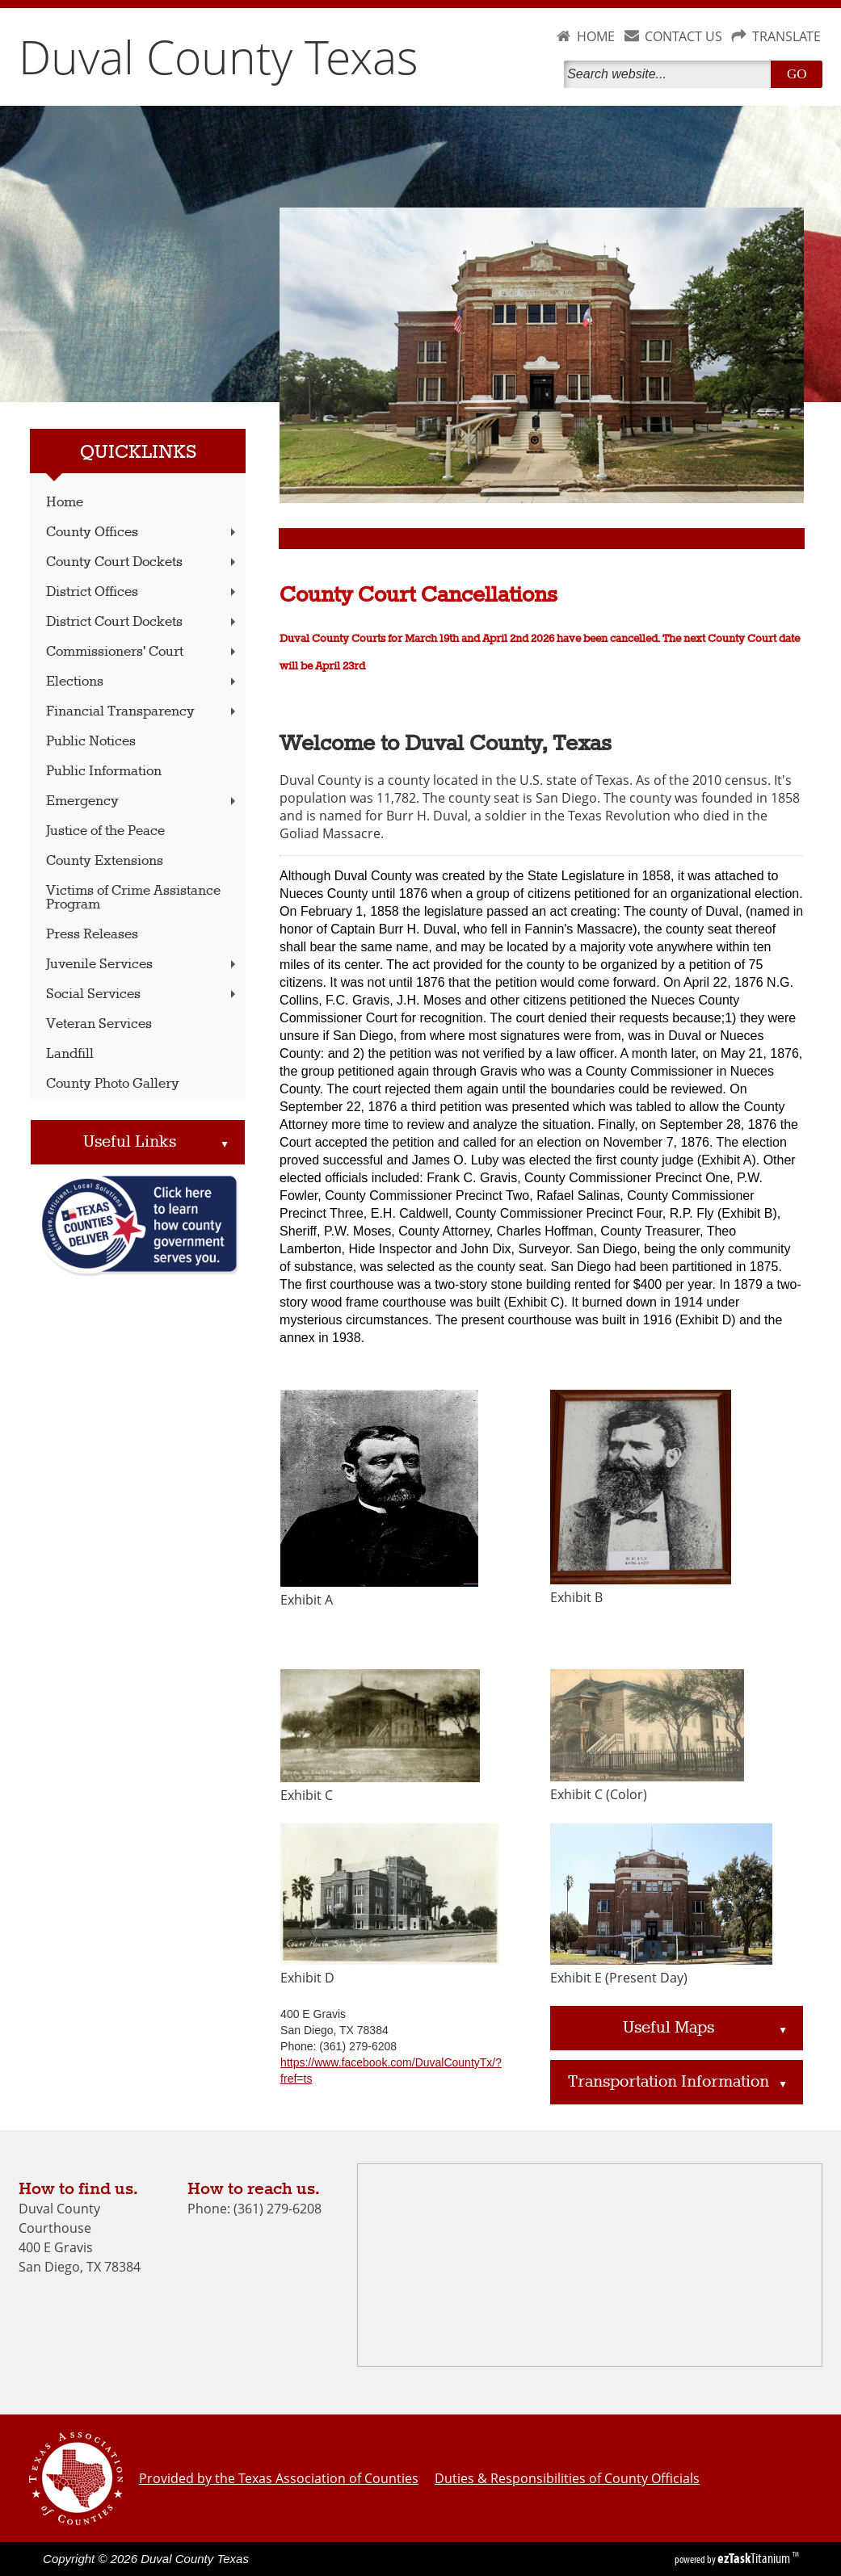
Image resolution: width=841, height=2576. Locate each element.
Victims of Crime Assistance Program (133, 898)
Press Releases (92, 934)
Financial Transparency (142, 711)
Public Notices (91, 741)
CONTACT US (683, 36)
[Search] (670, 74)
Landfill (70, 1054)
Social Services (142, 994)
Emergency (142, 801)
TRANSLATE (786, 36)
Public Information (104, 771)
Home (64, 502)
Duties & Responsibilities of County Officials (567, 2478)
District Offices (142, 592)
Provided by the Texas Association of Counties (278, 2478)
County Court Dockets (142, 562)
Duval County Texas (218, 56)
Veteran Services (99, 1024)
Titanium (755, 2558)
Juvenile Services (142, 964)
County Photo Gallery (112, 1084)
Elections (142, 681)
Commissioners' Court (142, 652)
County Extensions (104, 861)
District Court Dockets (142, 622)
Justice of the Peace (105, 831)
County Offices (142, 532)
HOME (596, 36)
